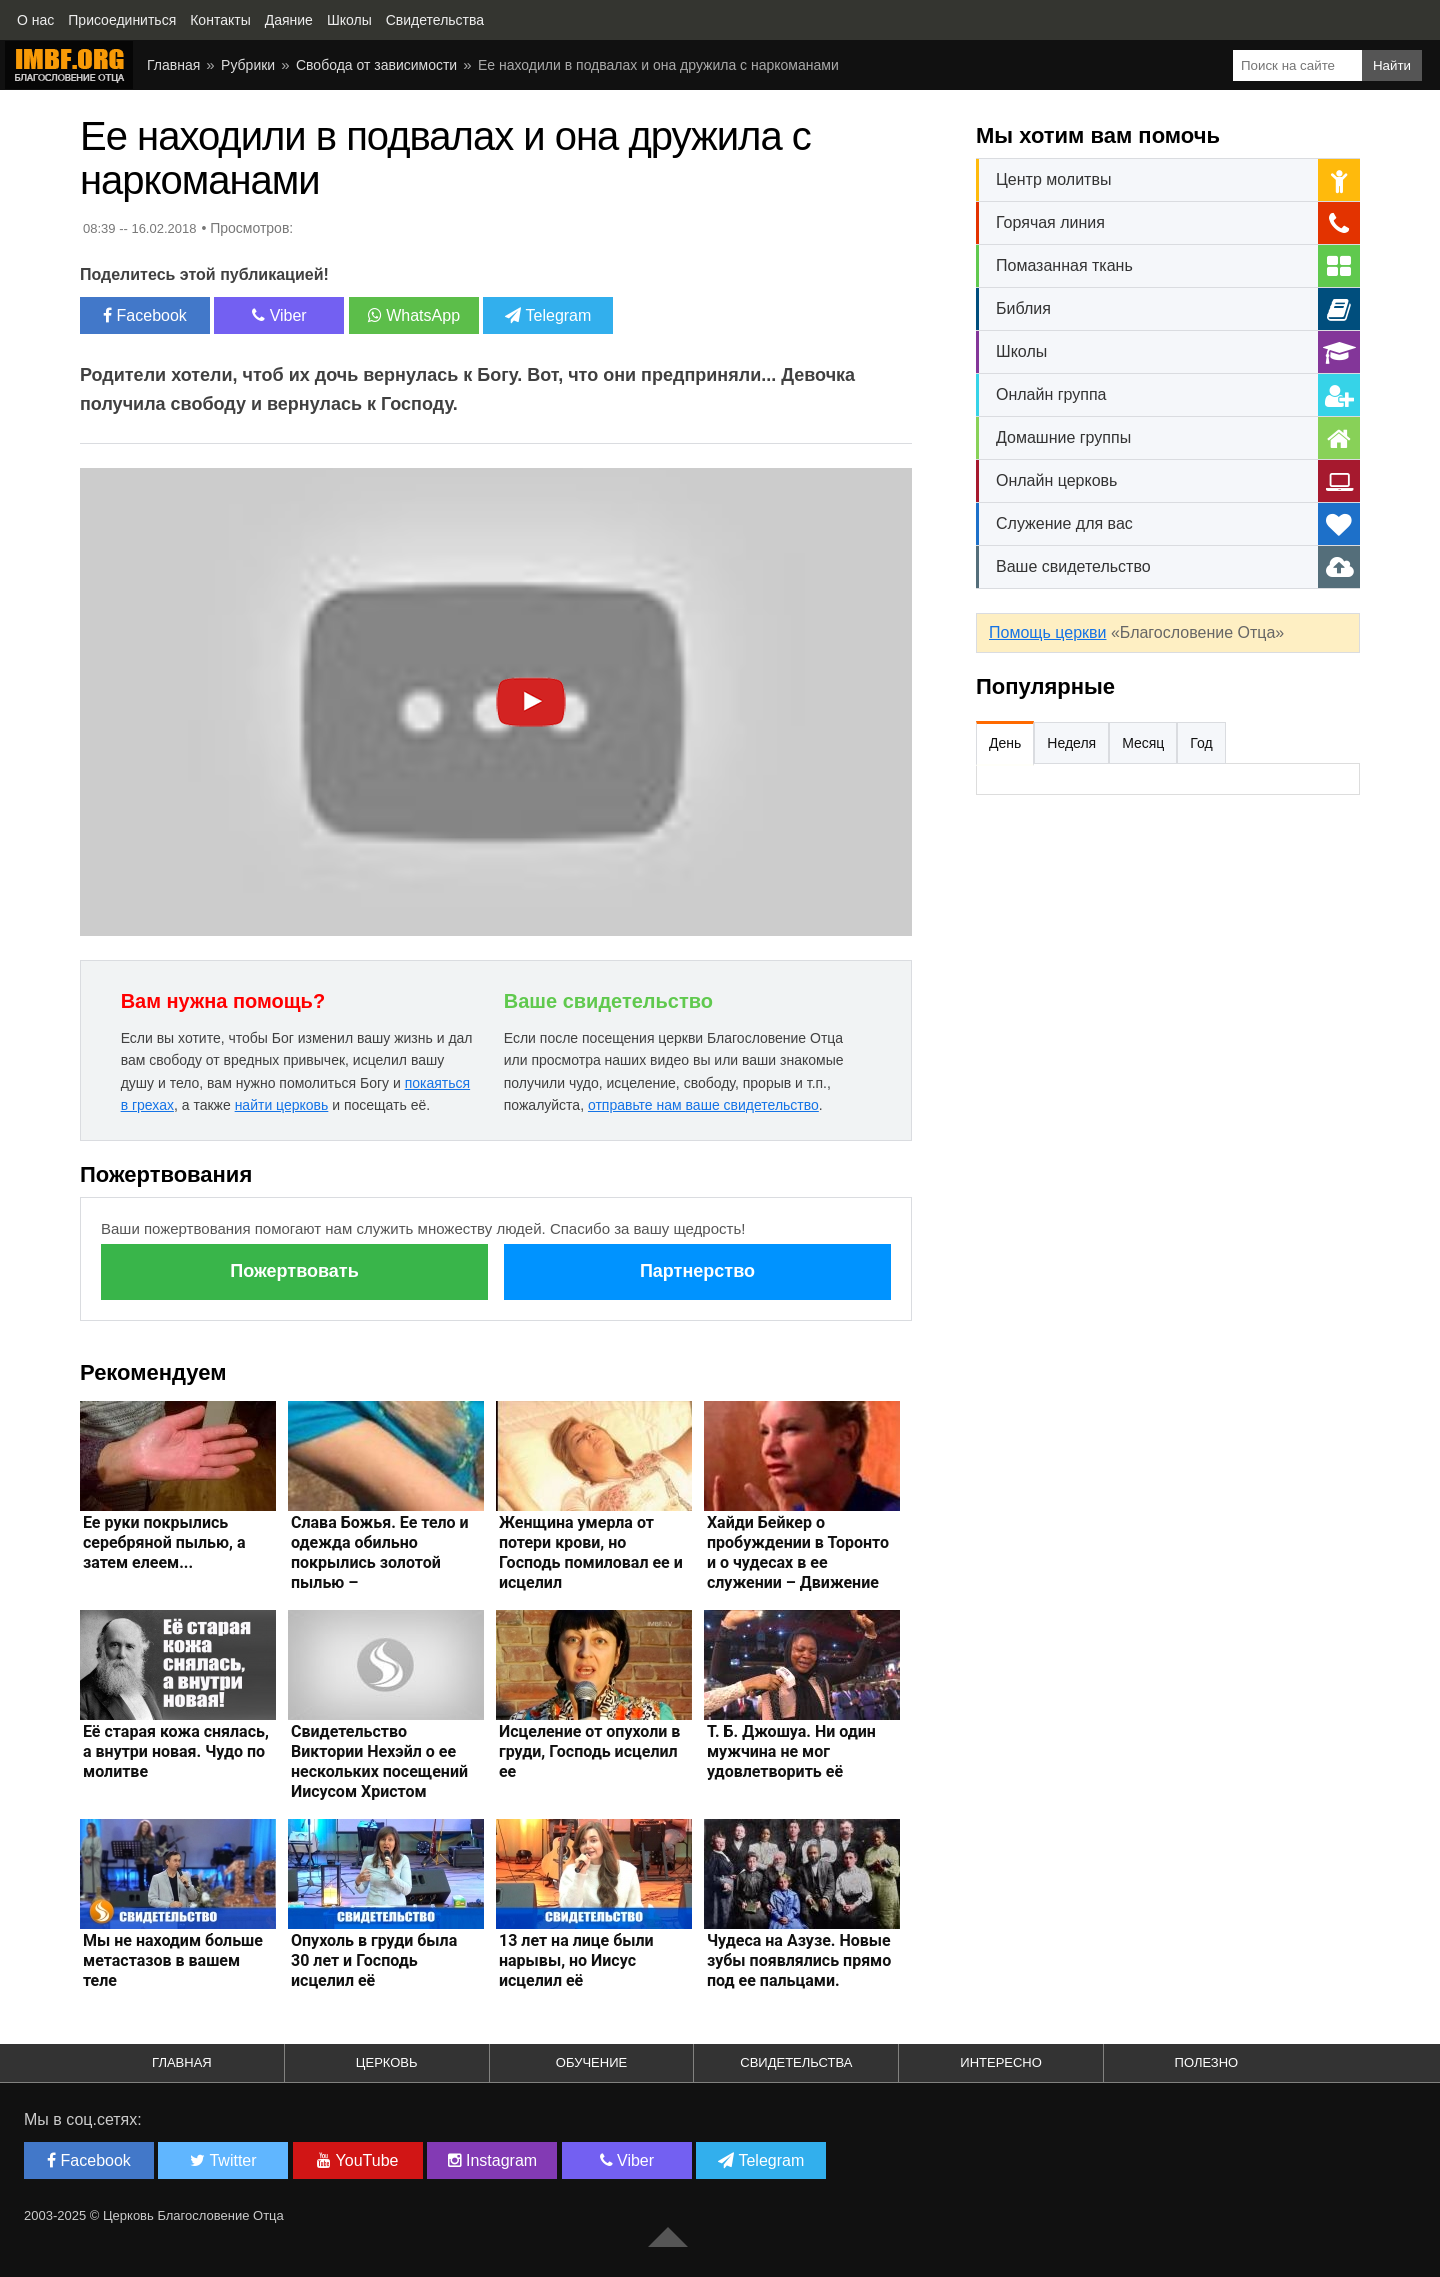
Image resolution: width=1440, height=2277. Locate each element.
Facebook (145, 315)
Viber (279, 315)
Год (1201, 743)
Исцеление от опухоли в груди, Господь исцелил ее (589, 1751)
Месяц (1143, 743)
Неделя (1071, 743)
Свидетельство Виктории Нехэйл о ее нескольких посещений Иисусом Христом (379, 1761)
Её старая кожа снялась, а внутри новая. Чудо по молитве (176, 1751)
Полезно (1207, 2062)
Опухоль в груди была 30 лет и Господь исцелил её (374, 1960)
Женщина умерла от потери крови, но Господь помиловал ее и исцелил (591, 1552)
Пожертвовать (294, 1271)
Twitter (223, 2160)
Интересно (1001, 2062)
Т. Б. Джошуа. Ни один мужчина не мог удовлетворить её (791, 1751)
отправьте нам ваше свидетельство (703, 1105)
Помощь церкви (1047, 632)
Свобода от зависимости (376, 65)
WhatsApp (414, 315)
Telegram (548, 315)
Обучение (591, 2062)
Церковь (387, 2062)
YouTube (357, 2160)
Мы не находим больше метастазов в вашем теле (173, 1960)
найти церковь (282, 1105)
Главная (173, 65)
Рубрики (248, 65)
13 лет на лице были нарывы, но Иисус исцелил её (576, 1960)
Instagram (493, 2160)
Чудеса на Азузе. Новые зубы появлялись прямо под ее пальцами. (799, 1960)
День (1005, 743)
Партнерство (697, 1271)
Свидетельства (796, 2062)
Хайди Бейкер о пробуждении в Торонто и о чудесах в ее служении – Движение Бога (798, 1562)
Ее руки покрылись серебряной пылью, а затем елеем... (164, 1542)
